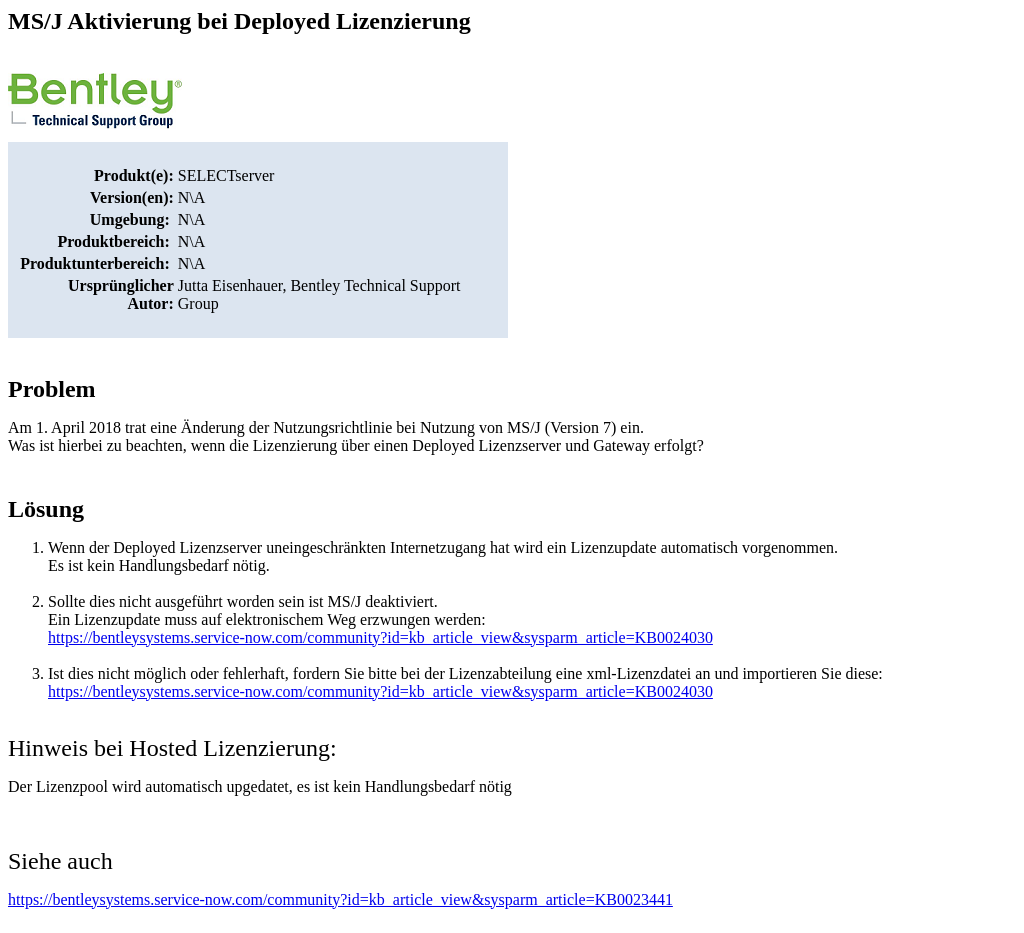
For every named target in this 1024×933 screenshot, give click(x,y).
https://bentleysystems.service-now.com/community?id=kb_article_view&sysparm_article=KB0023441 (340, 899)
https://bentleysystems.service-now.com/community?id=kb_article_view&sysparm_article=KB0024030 (380, 637)
